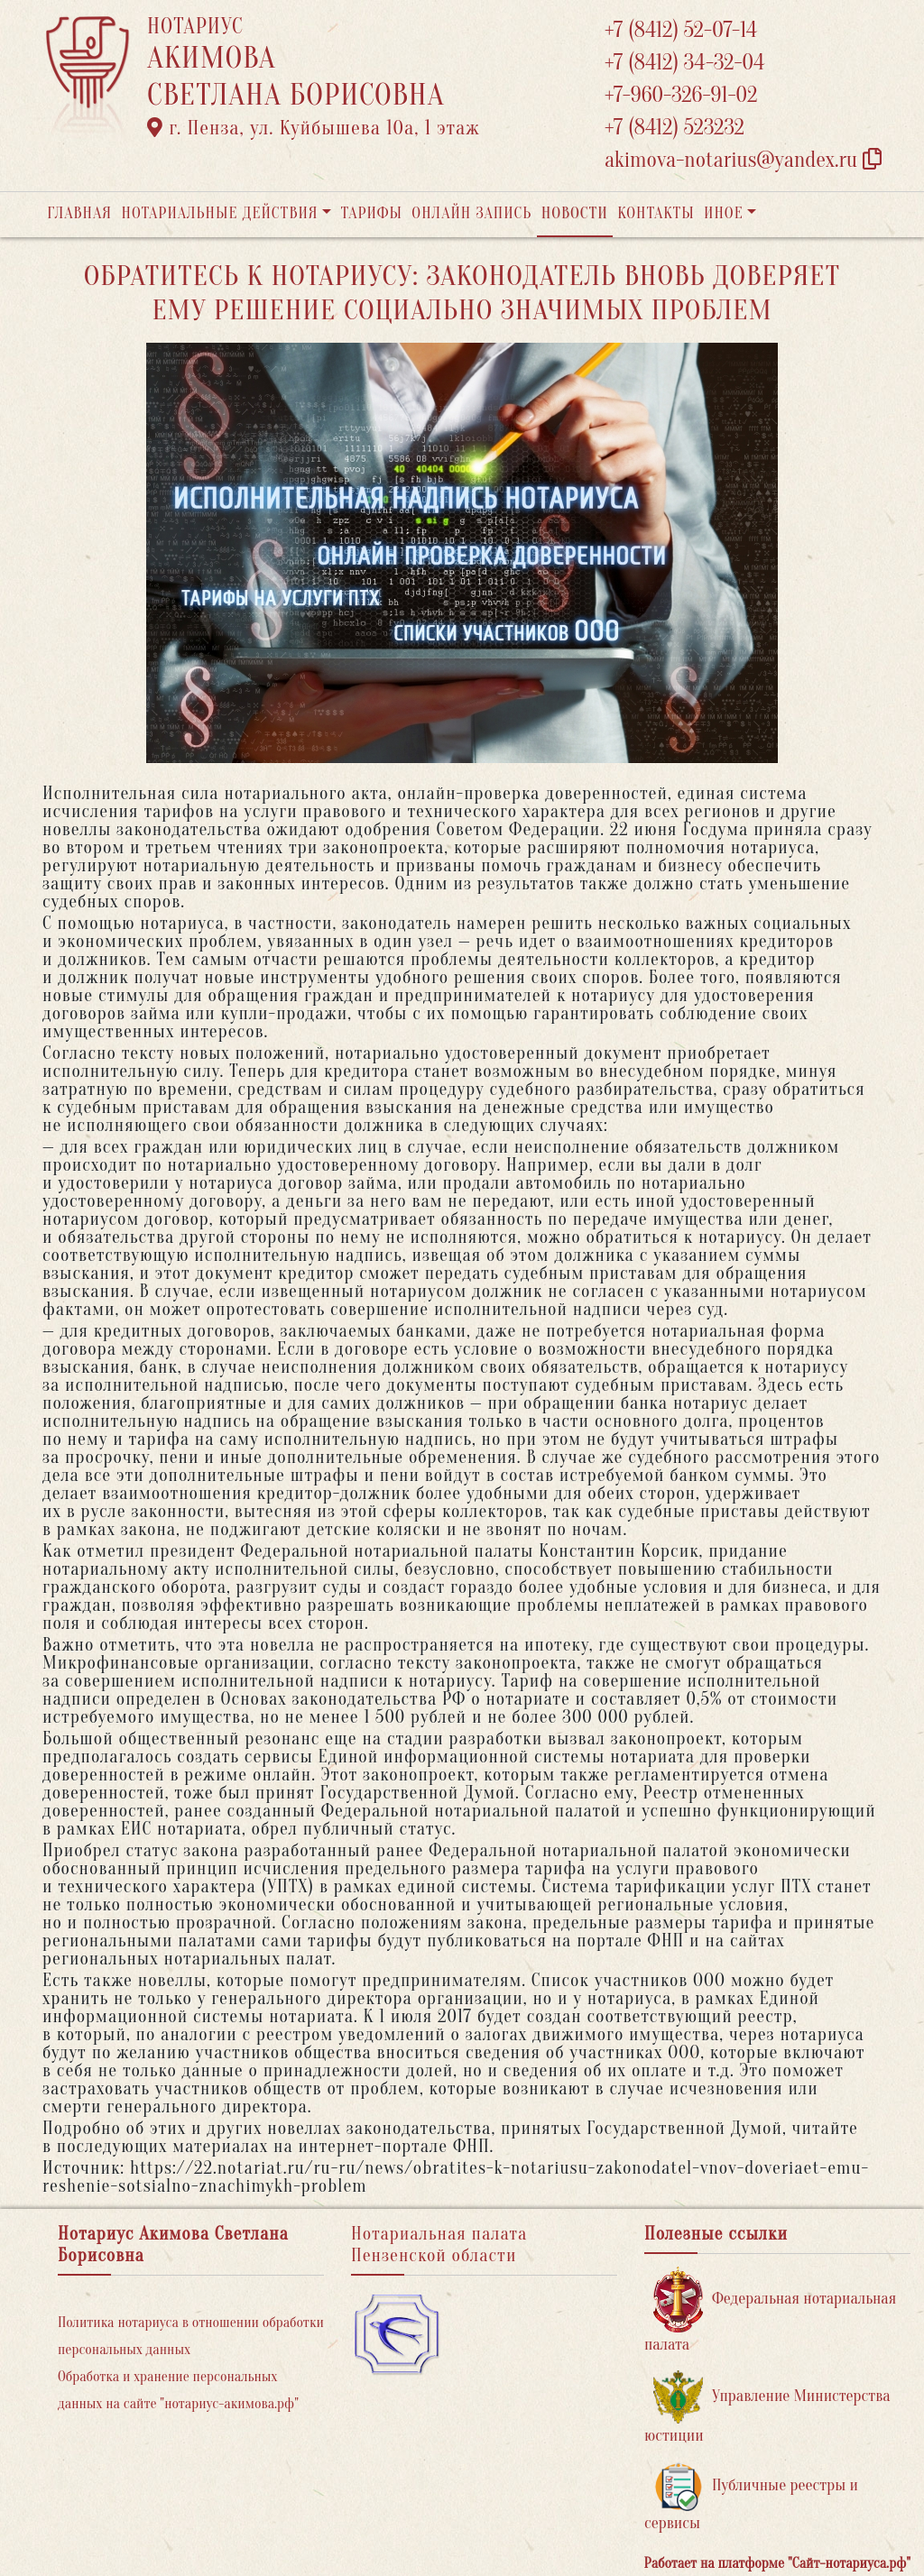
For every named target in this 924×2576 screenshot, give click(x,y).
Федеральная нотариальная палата (770, 2310)
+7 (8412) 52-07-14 (681, 30)
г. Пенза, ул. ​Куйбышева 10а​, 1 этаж (313, 128)
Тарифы (371, 213)
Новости (574, 213)
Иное (724, 213)
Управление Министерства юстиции (767, 2407)
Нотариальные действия (219, 213)
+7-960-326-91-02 (681, 95)
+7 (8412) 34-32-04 (685, 63)
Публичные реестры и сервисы (751, 2497)
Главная (79, 213)
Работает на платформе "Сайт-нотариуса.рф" (777, 2563)
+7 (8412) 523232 (674, 127)
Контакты (655, 213)
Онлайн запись (471, 213)
